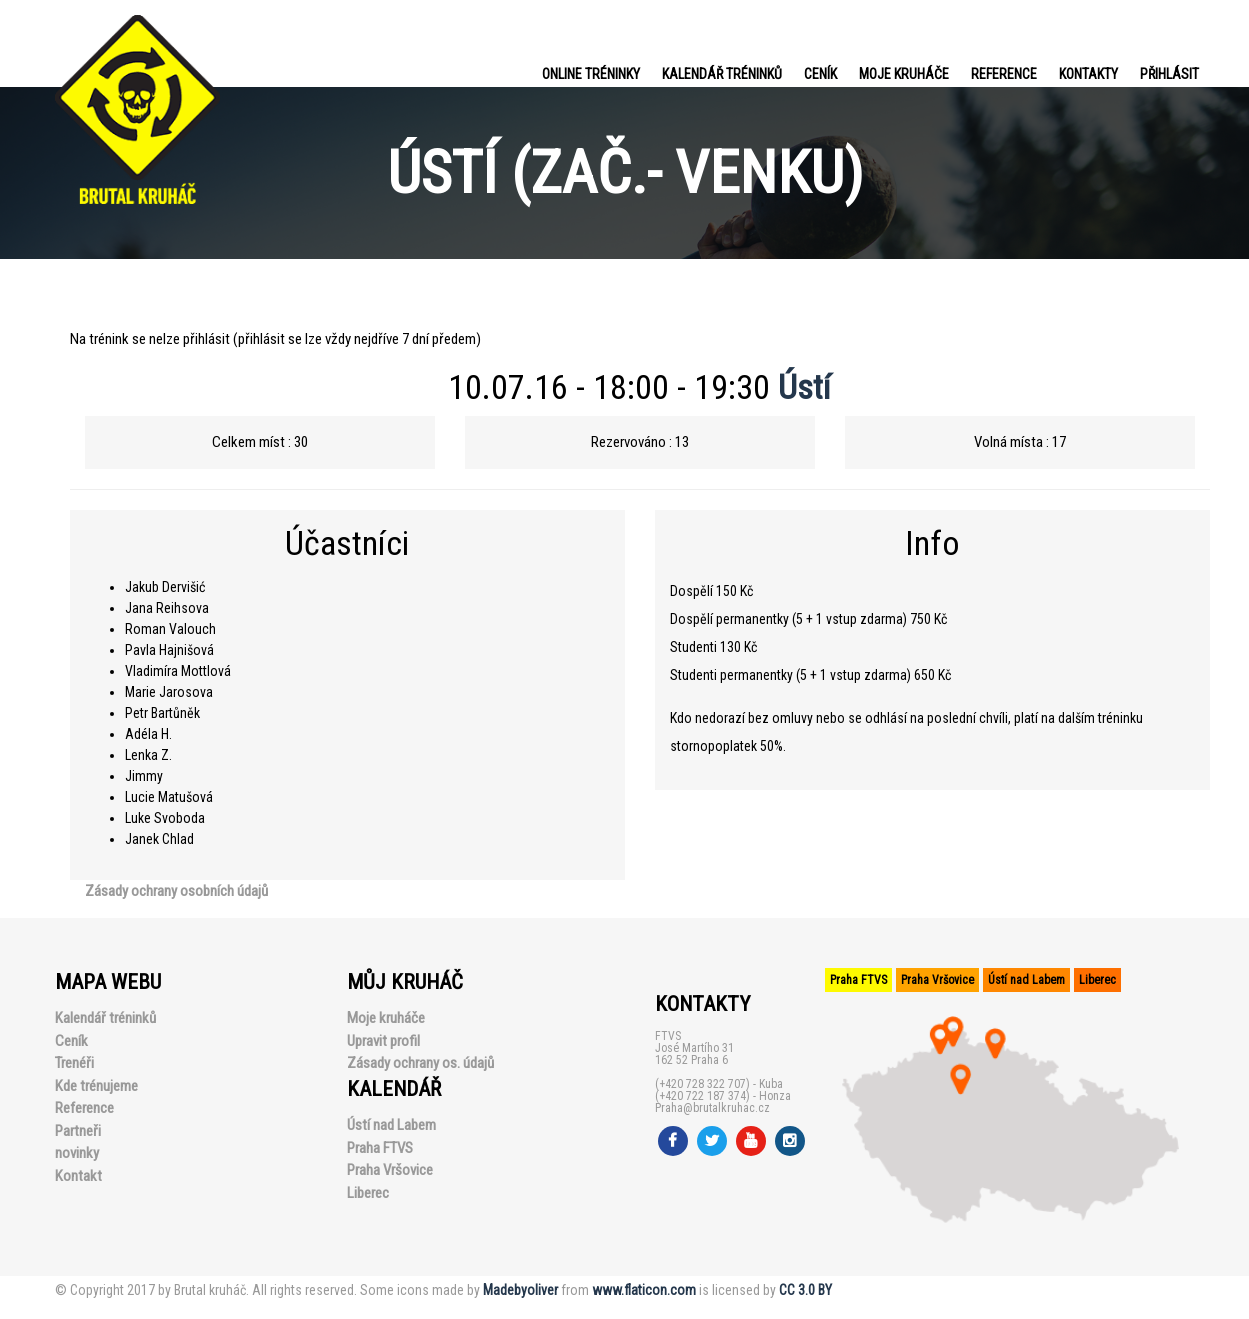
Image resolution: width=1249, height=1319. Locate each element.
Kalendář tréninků (722, 74)
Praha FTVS (380, 1148)
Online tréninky (591, 74)
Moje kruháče (904, 74)
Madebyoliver (520, 1290)
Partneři (78, 1131)
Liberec (368, 1193)
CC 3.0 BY (805, 1290)
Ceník (820, 74)
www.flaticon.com (644, 1290)
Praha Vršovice (390, 1170)
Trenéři (74, 1063)
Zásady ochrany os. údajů (420, 1063)
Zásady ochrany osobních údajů (176, 891)
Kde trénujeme (96, 1086)
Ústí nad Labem (391, 1125)
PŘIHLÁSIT (1169, 74)
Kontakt (78, 1176)
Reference (1004, 74)
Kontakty (1088, 74)
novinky (77, 1153)
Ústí (804, 387)
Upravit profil (383, 1041)
